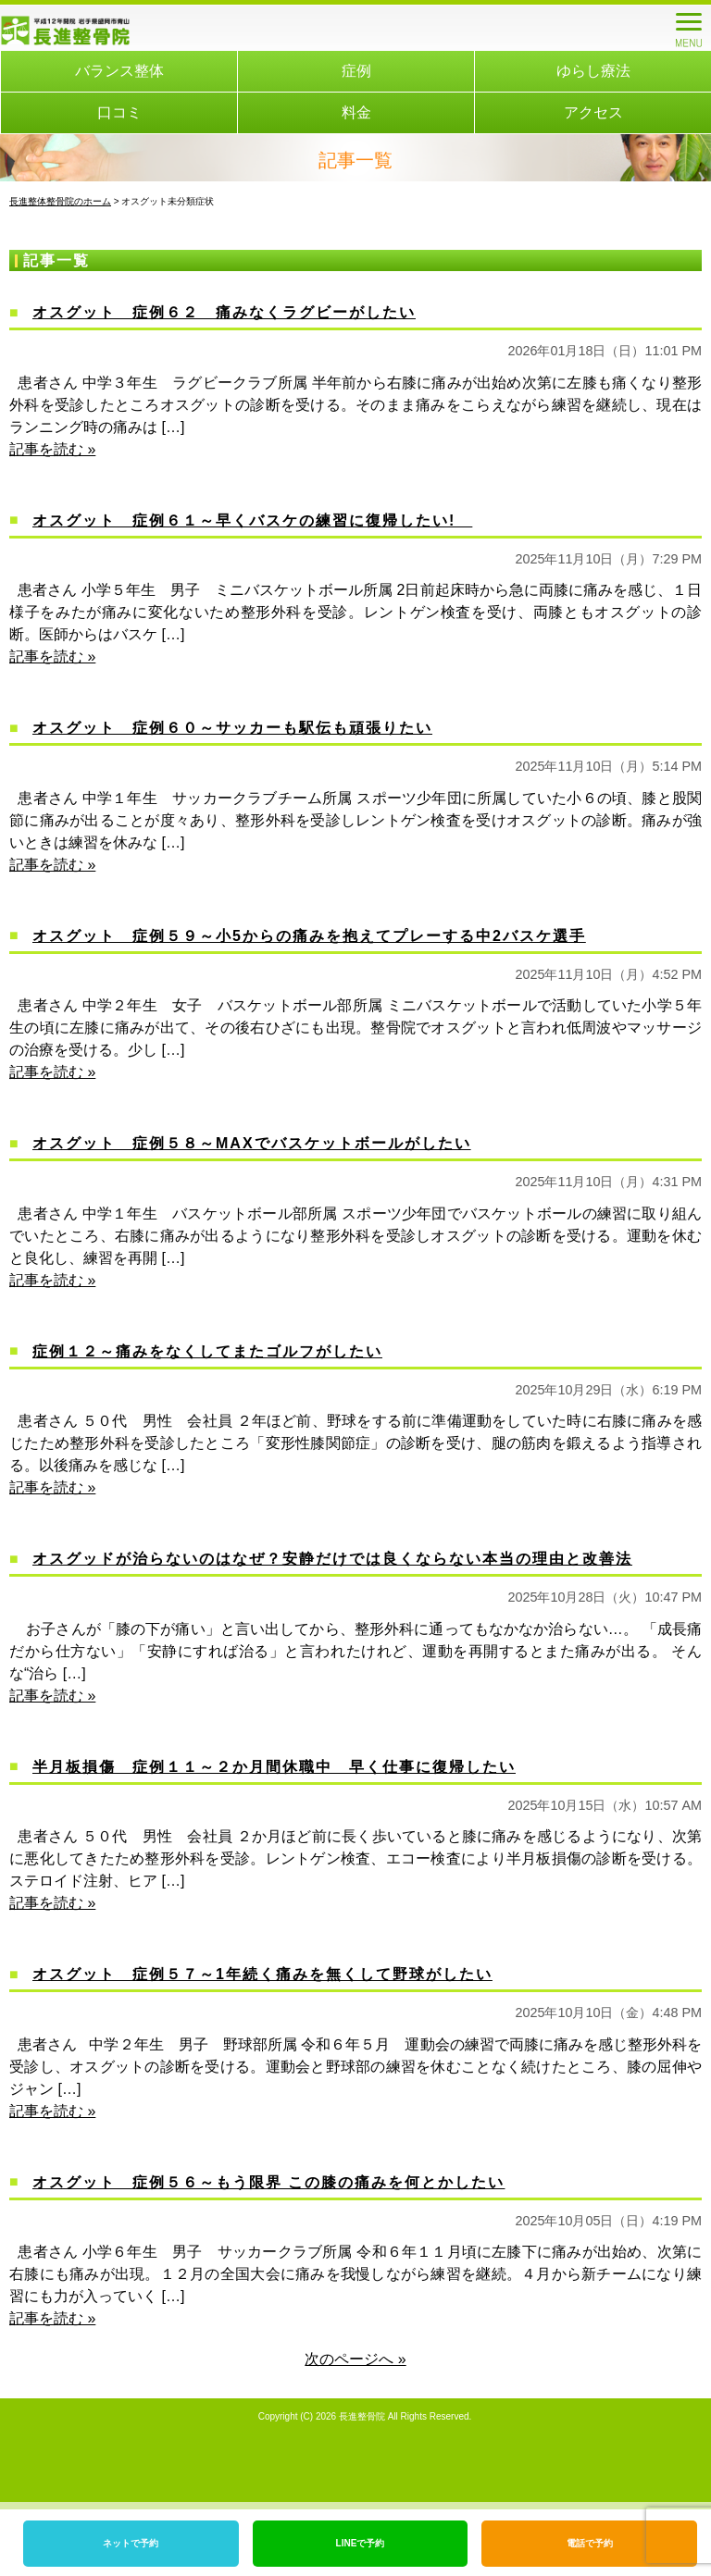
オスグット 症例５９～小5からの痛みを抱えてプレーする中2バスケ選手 (309, 936)
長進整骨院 (362, 2416)
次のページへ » (355, 2359)
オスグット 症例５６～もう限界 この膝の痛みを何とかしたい (268, 2182)
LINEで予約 (360, 2543)
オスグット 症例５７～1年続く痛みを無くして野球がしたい (262, 1974)
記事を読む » (52, 449)
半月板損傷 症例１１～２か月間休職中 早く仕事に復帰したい (274, 1767)
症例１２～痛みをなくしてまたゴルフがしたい (207, 1351)
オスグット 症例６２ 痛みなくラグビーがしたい (224, 312)
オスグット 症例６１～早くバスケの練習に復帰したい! (252, 520)
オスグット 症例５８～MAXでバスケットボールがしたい (251, 1143)
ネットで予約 (130, 2543)
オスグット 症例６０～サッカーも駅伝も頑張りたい (232, 728)
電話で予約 (590, 2543)
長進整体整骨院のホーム (60, 201)
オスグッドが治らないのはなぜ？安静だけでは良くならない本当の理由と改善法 (332, 1559)
